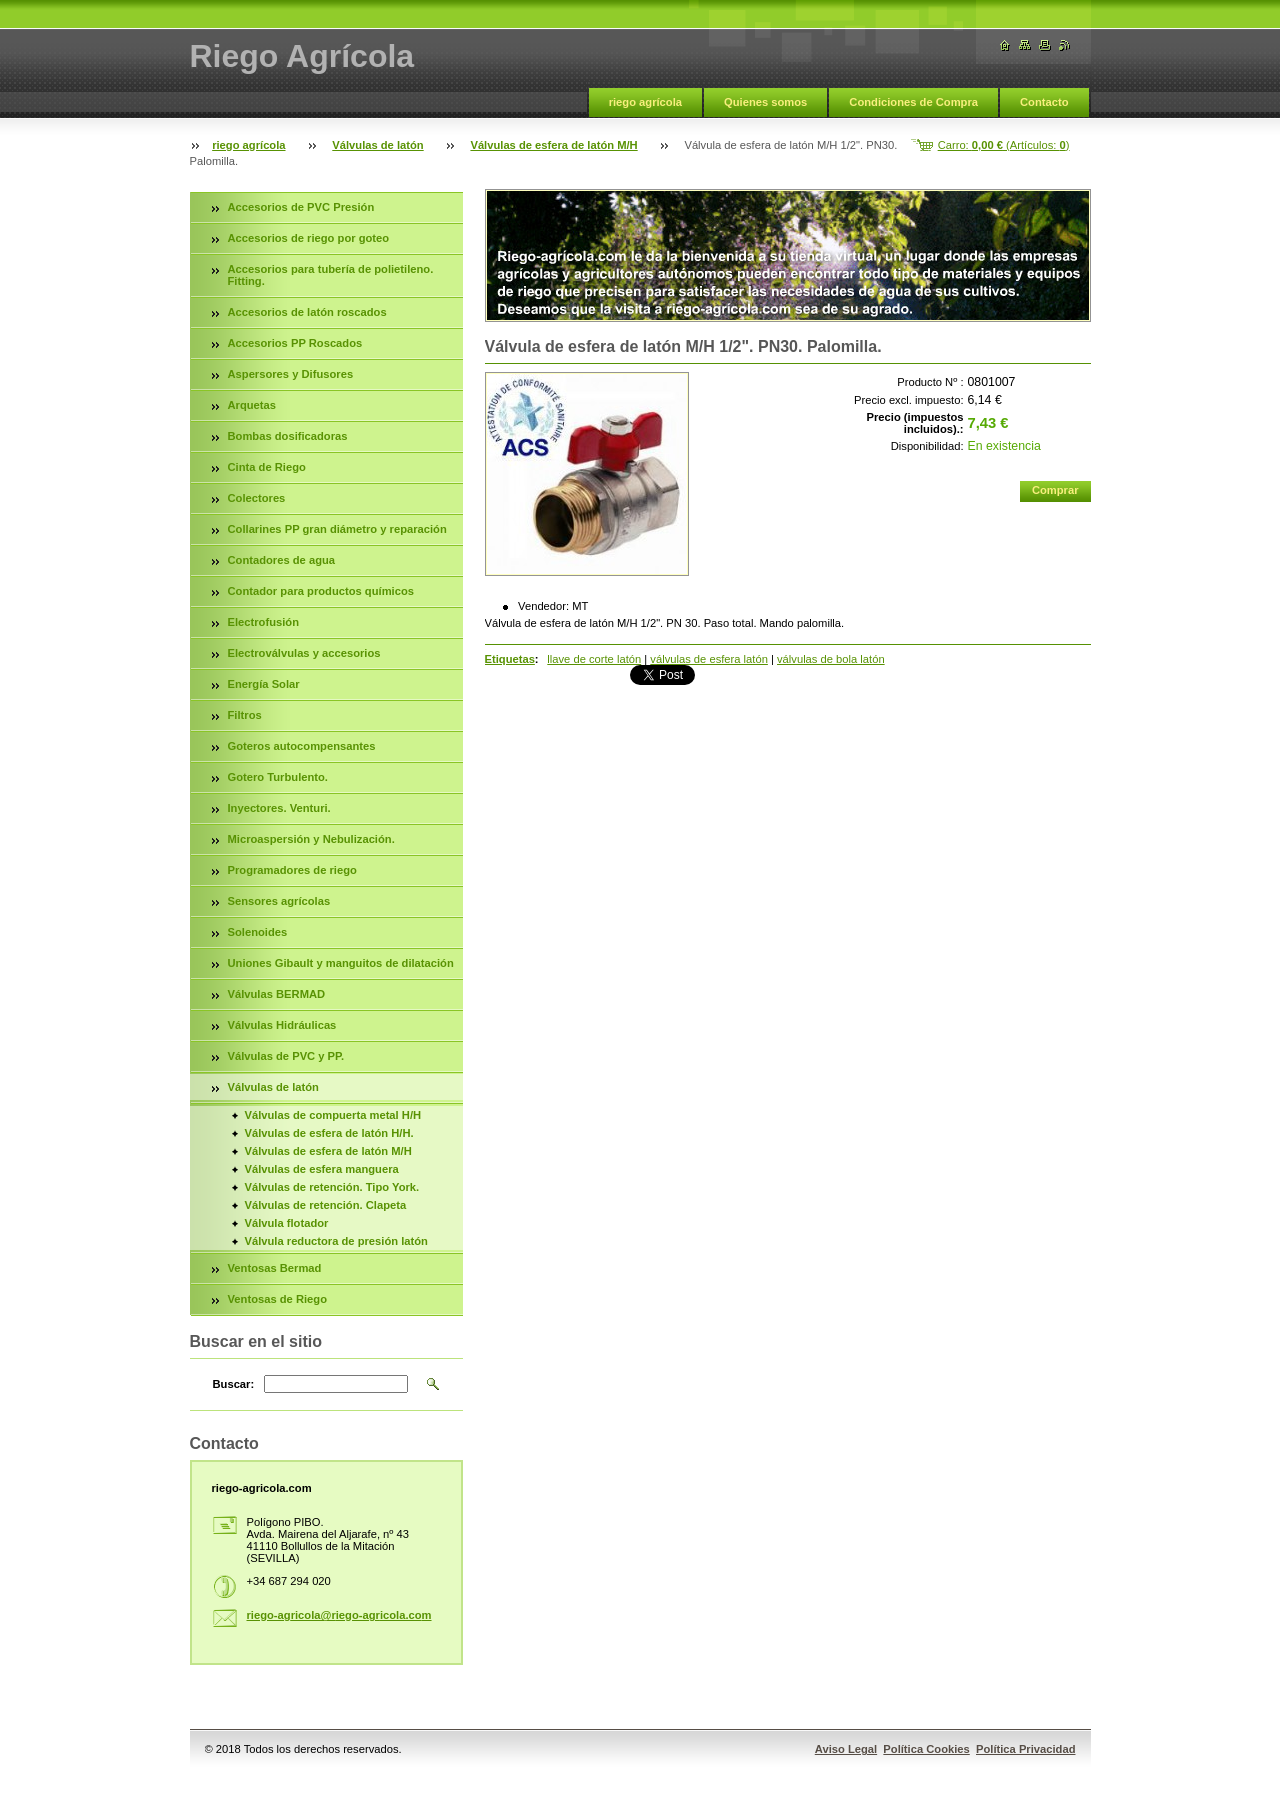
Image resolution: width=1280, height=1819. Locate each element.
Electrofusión (263, 622)
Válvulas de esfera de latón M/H (553, 145)
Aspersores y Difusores (291, 374)
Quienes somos (765, 102)
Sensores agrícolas (279, 901)
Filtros (245, 715)
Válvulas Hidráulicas (282, 1025)
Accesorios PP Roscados (295, 343)
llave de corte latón (594, 659)
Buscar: (234, 1384)
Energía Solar (264, 684)
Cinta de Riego (267, 467)
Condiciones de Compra (913, 102)
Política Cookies (926, 1749)
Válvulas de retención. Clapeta (326, 1205)
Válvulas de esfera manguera (322, 1169)
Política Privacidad (1026, 1749)
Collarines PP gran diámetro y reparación (337, 529)
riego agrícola (645, 102)
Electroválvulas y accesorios (304, 653)
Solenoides (258, 932)
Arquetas (252, 405)
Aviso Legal (846, 1749)
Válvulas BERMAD (277, 994)
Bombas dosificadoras (288, 436)
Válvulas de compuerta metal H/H (333, 1115)
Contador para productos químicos (321, 591)
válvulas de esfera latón (709, 659)
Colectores (257, 498)
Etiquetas (510, 659)
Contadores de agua (282, 560)
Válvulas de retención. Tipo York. (332, 1187)
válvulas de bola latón (831, 659)
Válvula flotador (287, 1223)
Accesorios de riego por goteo (309, 238)
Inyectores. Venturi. (279, 808)
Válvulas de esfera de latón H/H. (329, 1133)
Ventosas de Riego (277, 1299)
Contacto (1044, 102)
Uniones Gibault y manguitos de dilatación (341, 963)
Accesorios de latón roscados (307, 312)
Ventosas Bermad (275, 1268)
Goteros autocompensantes (302, 746)
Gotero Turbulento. (278, 777)
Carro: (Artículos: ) (1004, 145)
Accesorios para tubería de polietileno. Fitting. (331, 275)
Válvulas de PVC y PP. (286, 1056)
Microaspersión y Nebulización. (311, 839)
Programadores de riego (292, 870)
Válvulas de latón (377, 145)
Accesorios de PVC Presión (301, 207)
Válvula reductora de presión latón (336, 1241)
